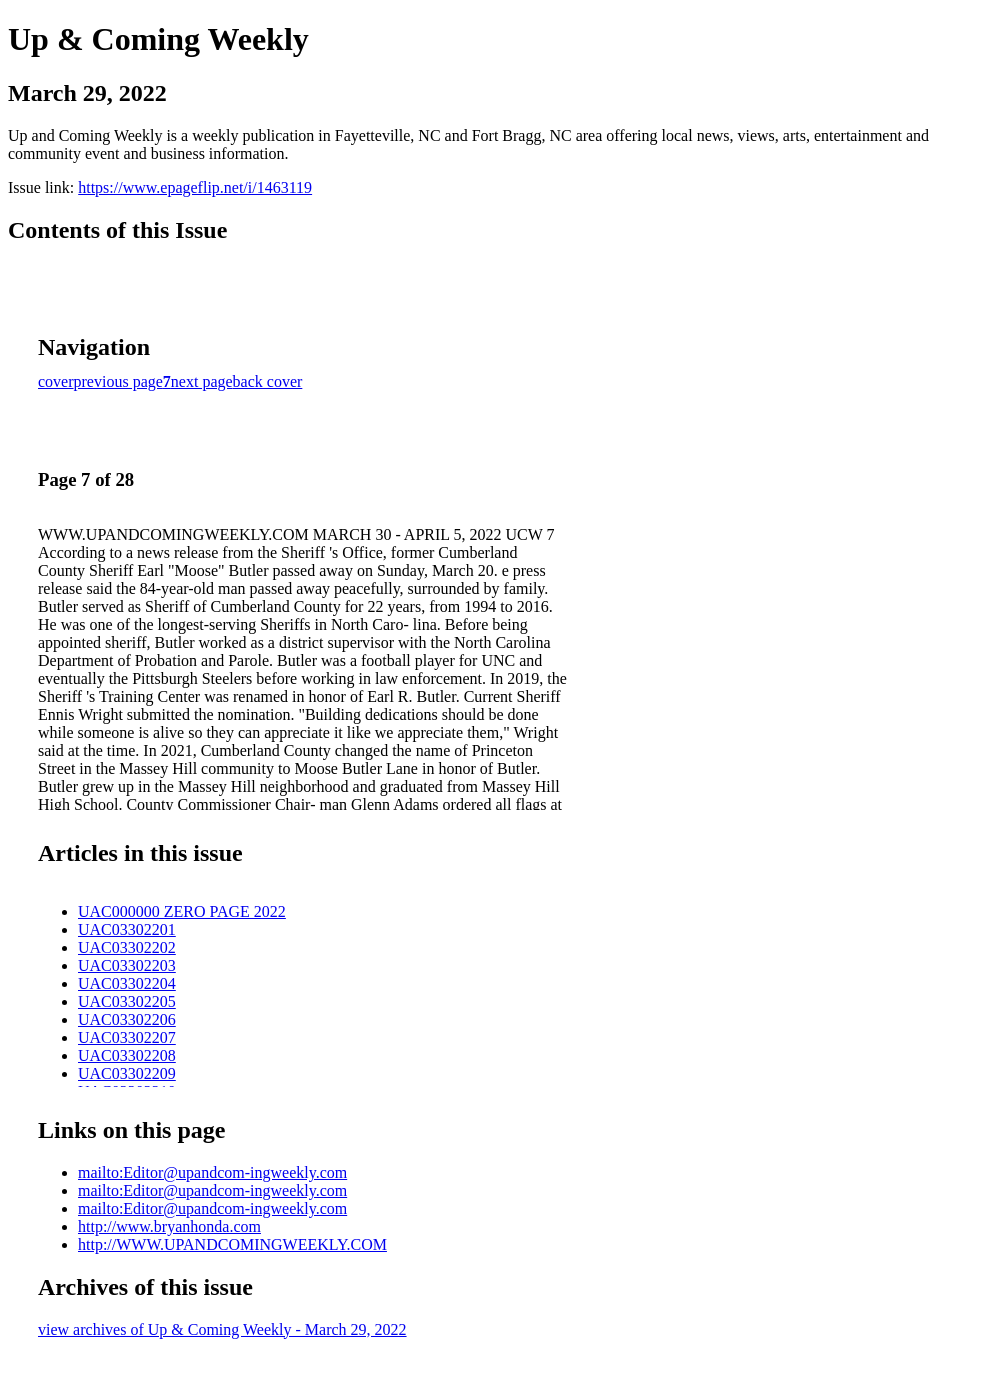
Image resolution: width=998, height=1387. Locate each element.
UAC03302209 (127, 1073)
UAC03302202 (127, 947)
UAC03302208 (127, 1055)
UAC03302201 (127, 929)
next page (202, 381)
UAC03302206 (127, 1019)
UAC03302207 (127, 1037)
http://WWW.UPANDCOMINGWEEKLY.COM (232, 1244)
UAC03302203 (127, 965)
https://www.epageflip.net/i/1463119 (195, 187)
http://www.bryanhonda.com (169, 1226)
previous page (118, 381)
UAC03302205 (127, 1001)
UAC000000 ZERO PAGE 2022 (182, 911)
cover (56, 381)
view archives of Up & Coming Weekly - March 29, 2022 (222, 1329)
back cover (268, 381)
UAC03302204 (127, 983)
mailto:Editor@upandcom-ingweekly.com (212, 1172)
